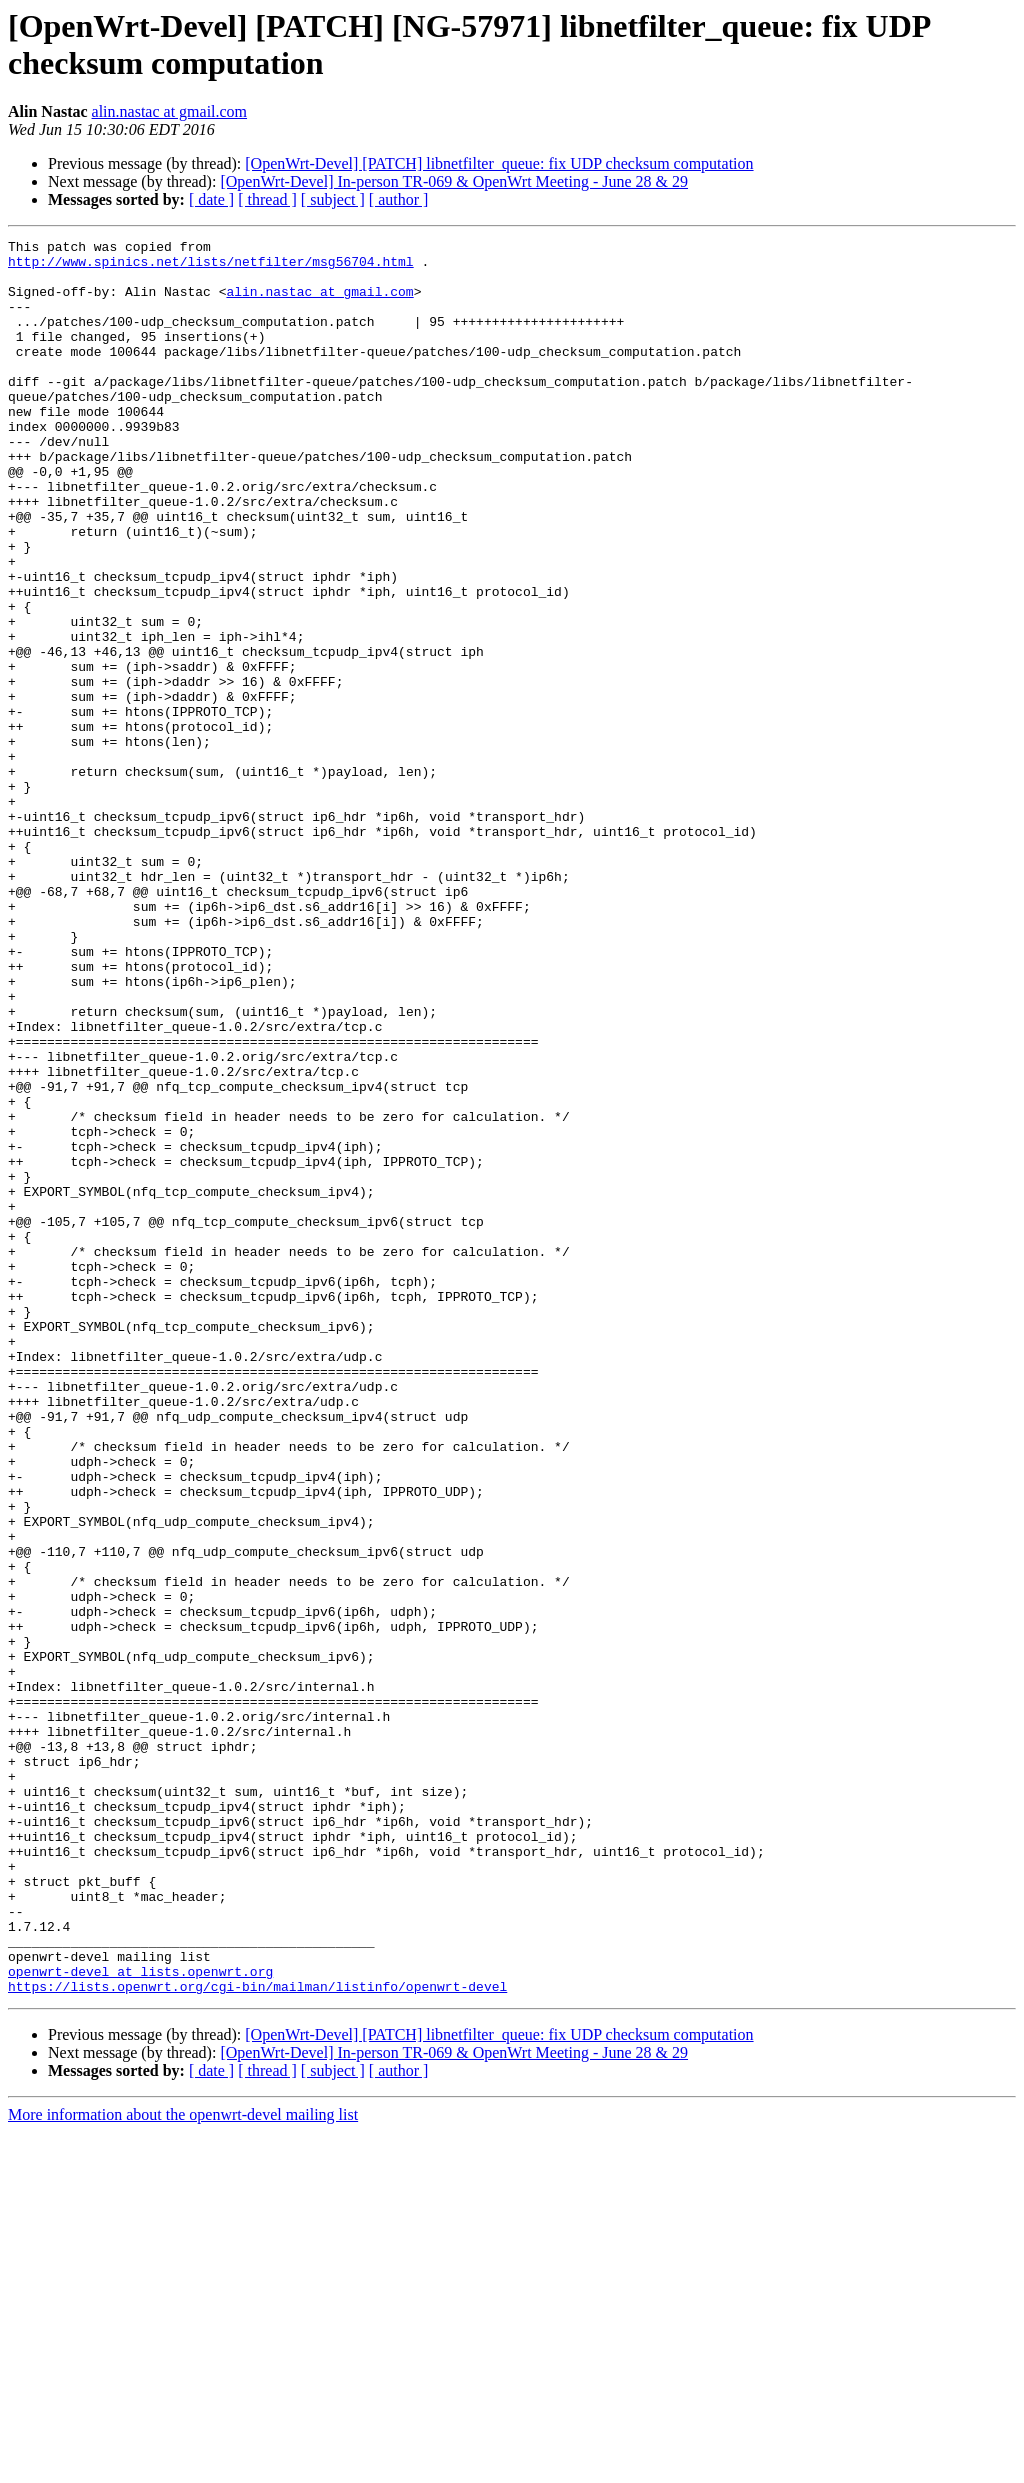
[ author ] (399, 199)
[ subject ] (333, 199)
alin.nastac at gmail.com (170, 111)
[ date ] (211, 199)
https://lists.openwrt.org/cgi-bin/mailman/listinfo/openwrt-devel (257, 2337)
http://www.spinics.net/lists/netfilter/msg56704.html (211, 267)
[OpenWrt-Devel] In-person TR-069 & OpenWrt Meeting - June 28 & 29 (454, 181)
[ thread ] (267, 199)
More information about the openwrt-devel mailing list (183, 2465)
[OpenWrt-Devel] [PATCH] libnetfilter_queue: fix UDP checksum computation (499, 163)
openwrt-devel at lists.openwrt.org (140, 2319)
